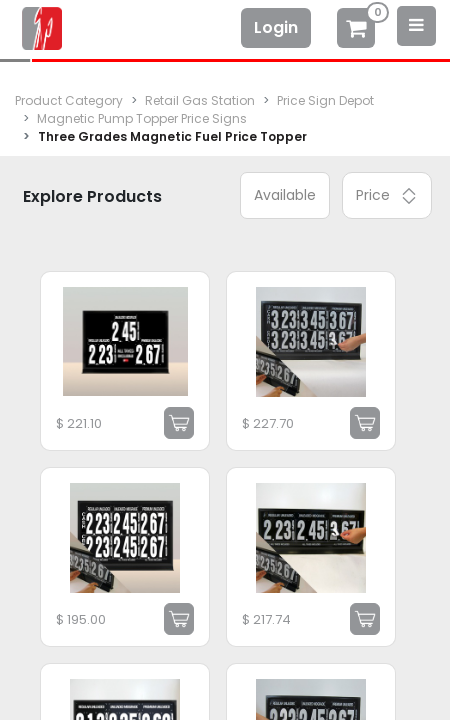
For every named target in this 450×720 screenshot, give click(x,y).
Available (285, 195)
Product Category (69, 100)
